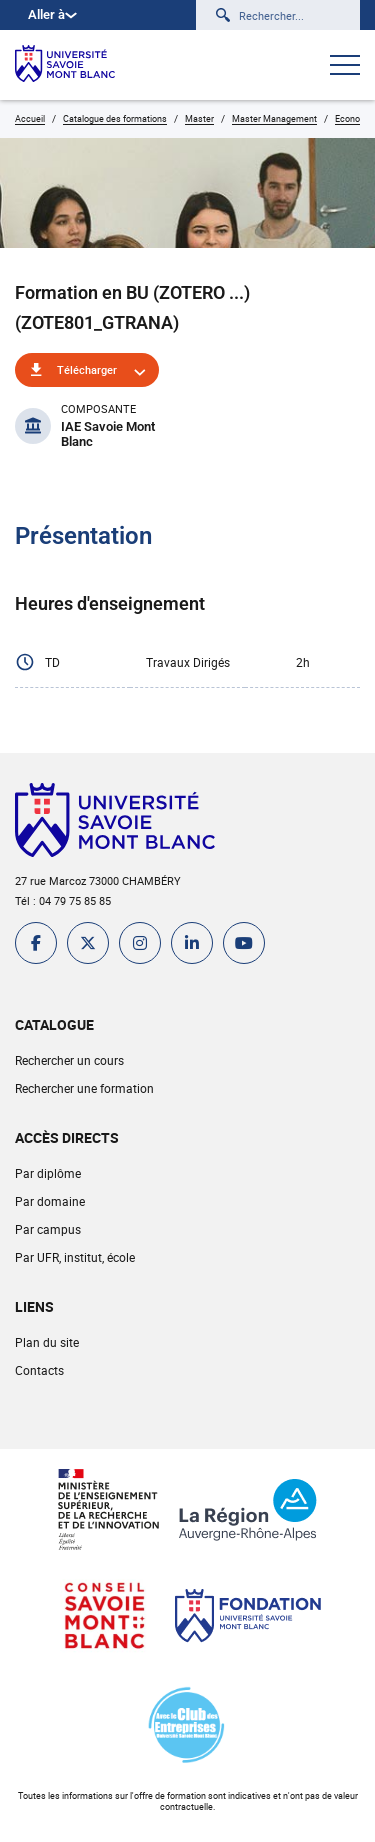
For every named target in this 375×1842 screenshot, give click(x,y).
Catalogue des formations (115, 118)
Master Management (274, 118)
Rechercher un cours (69, 1060)
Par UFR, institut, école (75, 1257)
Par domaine (50, 1201)
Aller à (52, 14)
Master (199, 118)
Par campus (48, 1229)
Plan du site (47, 1342)
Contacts (39, 1370)
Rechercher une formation (84, 1088)
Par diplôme (48, 1173)
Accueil (30, 118)
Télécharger (87, 369)
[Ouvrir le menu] (345, 67)
